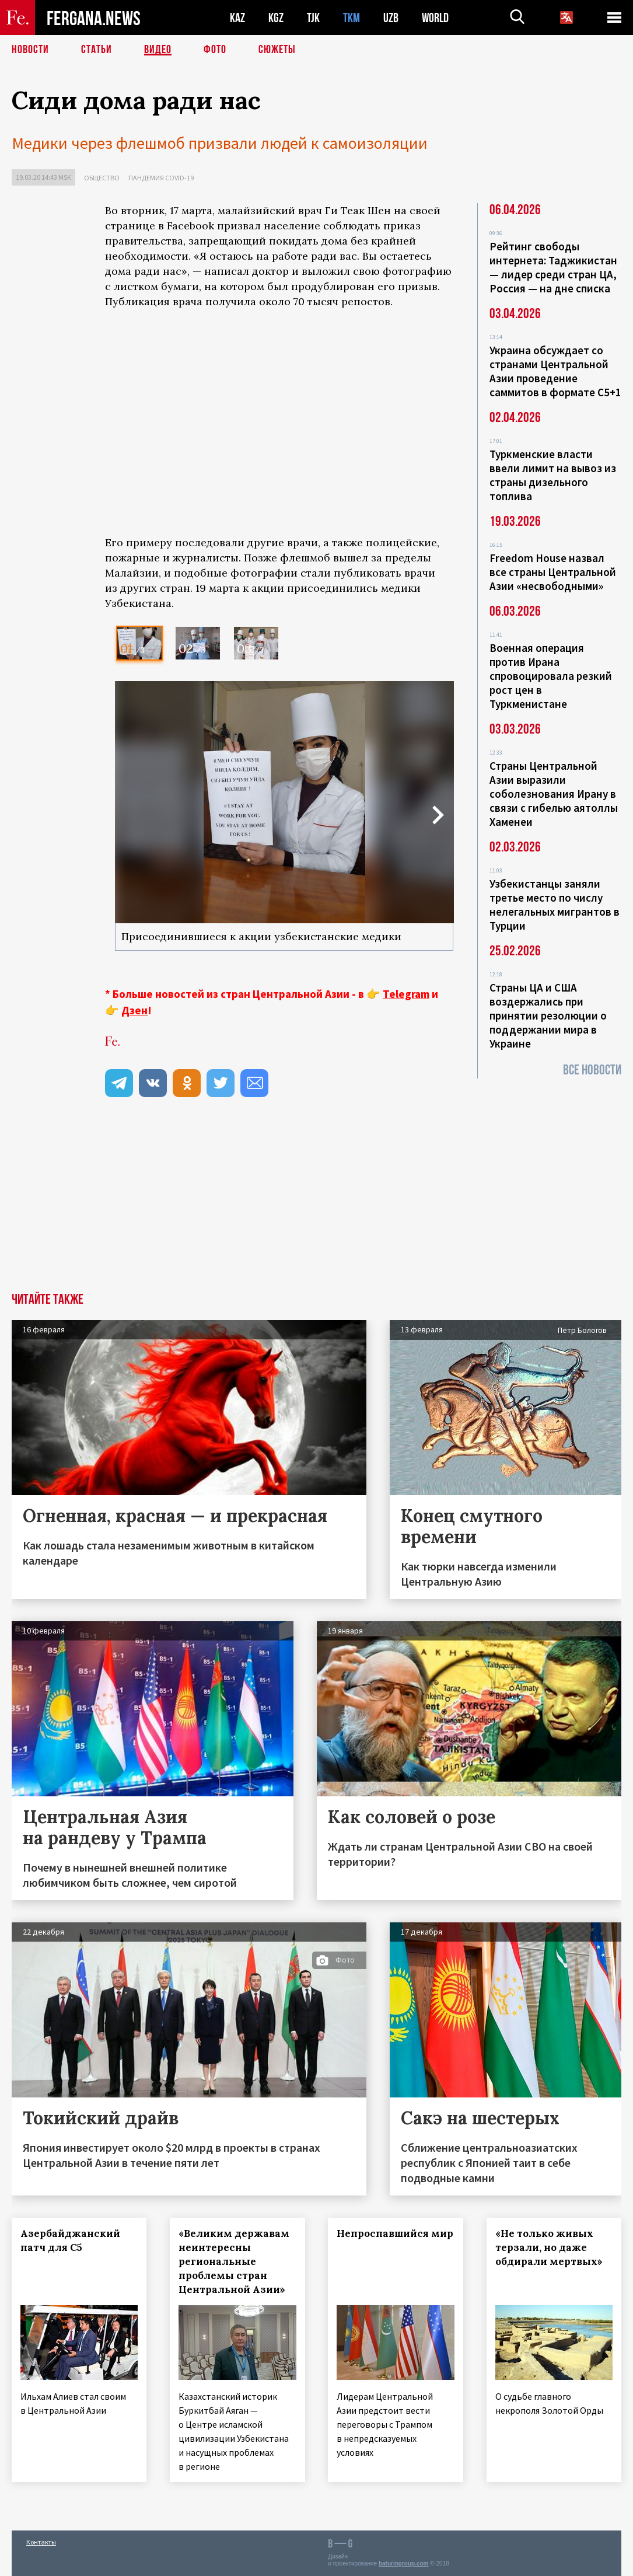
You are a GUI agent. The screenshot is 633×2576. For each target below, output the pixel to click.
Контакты (41, 2541)
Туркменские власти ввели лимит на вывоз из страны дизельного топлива (552, 475)
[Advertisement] (279, 1205)
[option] (139, 643)
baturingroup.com (404, 2563)
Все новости (592, 1070)
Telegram (406, 994)
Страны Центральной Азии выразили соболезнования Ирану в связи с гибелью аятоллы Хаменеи (553, 794)
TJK (313, 18)
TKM (351, 18)
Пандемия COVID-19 (161, 177)
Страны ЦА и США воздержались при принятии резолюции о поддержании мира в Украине (548, 1015)
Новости (30, 49)
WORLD (435, 18)
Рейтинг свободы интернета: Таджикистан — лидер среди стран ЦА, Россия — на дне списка (553, 267)
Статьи (96, 49)
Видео (158, 49)
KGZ (276, 18)
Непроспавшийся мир (395, 2233)
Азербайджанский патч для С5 (70, 2240)
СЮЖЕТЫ (277, 49)
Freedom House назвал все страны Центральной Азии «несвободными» (552, 572)
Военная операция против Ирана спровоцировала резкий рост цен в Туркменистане (550, 676)
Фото (215, 49)
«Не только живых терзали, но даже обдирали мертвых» (549, 2247)
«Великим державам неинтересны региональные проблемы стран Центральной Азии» (234, 2261)
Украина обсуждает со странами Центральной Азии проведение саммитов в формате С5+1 (555, 371)
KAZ (237, 18)
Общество (102, 177)
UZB (390, 18)
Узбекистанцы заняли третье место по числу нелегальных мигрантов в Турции (554, 905)
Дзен (134, 1010)
